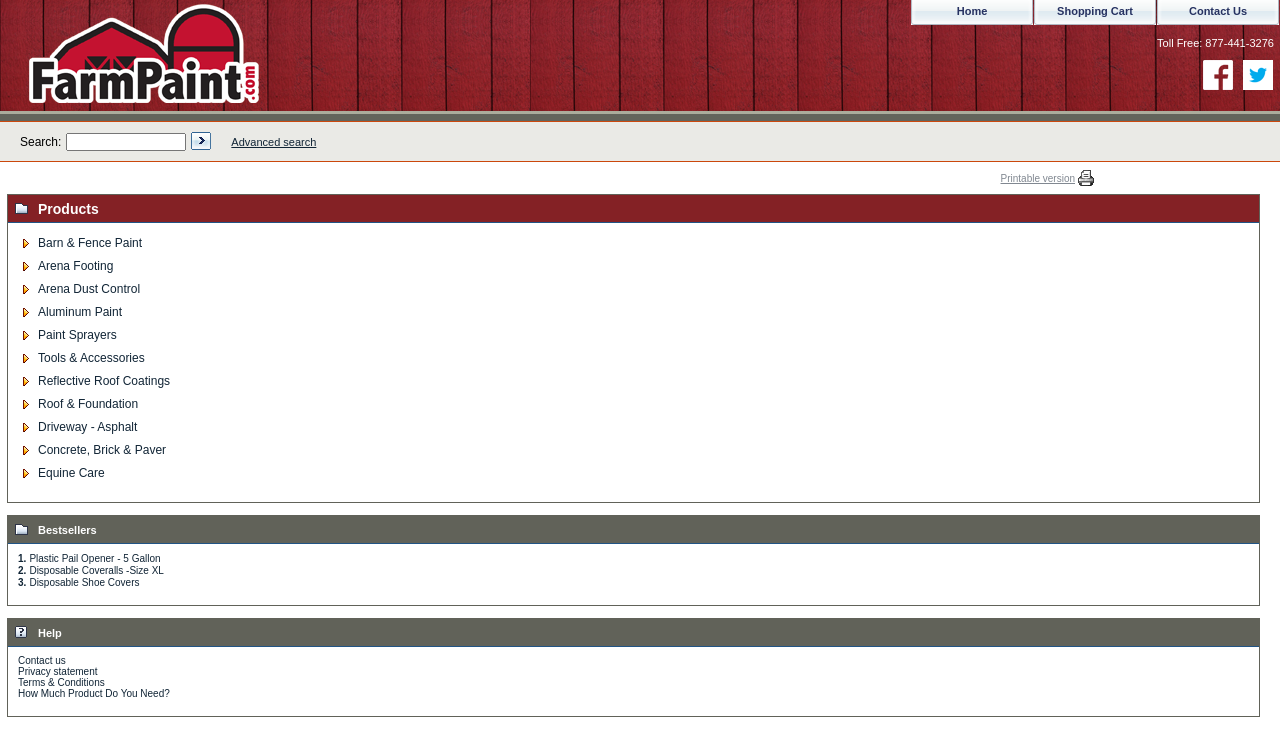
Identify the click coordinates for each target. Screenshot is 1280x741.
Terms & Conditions (61, 682)
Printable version (1038, 178)
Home (972, 11)
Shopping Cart (1095, 11)
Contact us (42, 660)
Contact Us (1218, 11)
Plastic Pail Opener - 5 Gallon (94, 558)
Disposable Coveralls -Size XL (96, 570)
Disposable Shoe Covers (84, 582)
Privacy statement (57, 671)
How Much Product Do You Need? (94, 693)
